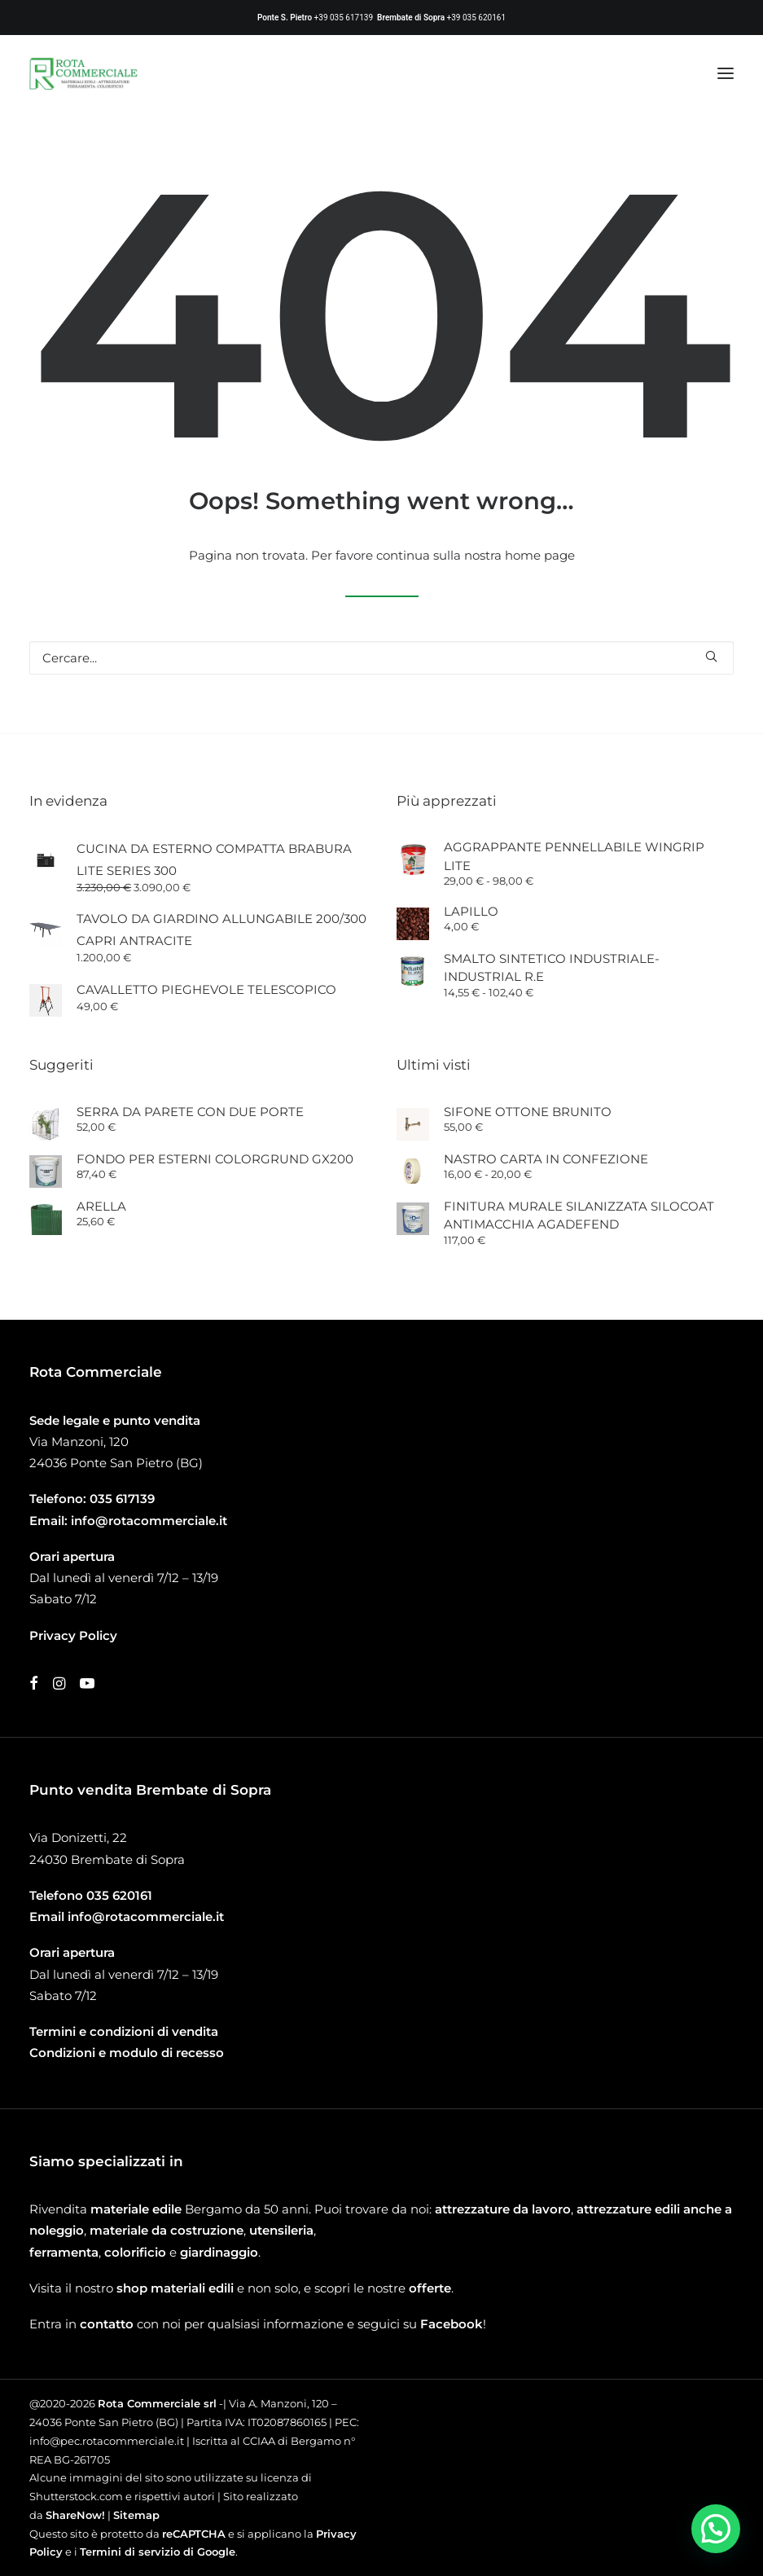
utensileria (281, 2230)
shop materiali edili (175, 2288)
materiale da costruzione (166, 2230)
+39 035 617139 (343, 17)
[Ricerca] (381, 658)
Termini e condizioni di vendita (123, 2031)
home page (540, 555)
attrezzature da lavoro (503, 2209)
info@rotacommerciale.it (149, 1520)
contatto (107, 2324)
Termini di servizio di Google (157, 2551)
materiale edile (136, 2209)
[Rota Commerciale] (83, 73)
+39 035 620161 (476, 17)
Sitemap (136, 2514)
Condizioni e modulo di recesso (126, 2052)
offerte (430, 2288)
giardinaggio (219, 2252)
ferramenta (64, 2252)
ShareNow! (75, 2514)
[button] (725, 73)
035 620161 (119, 1895)
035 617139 (122, 1498)
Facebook (451, 2324)
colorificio (135, 2252)
